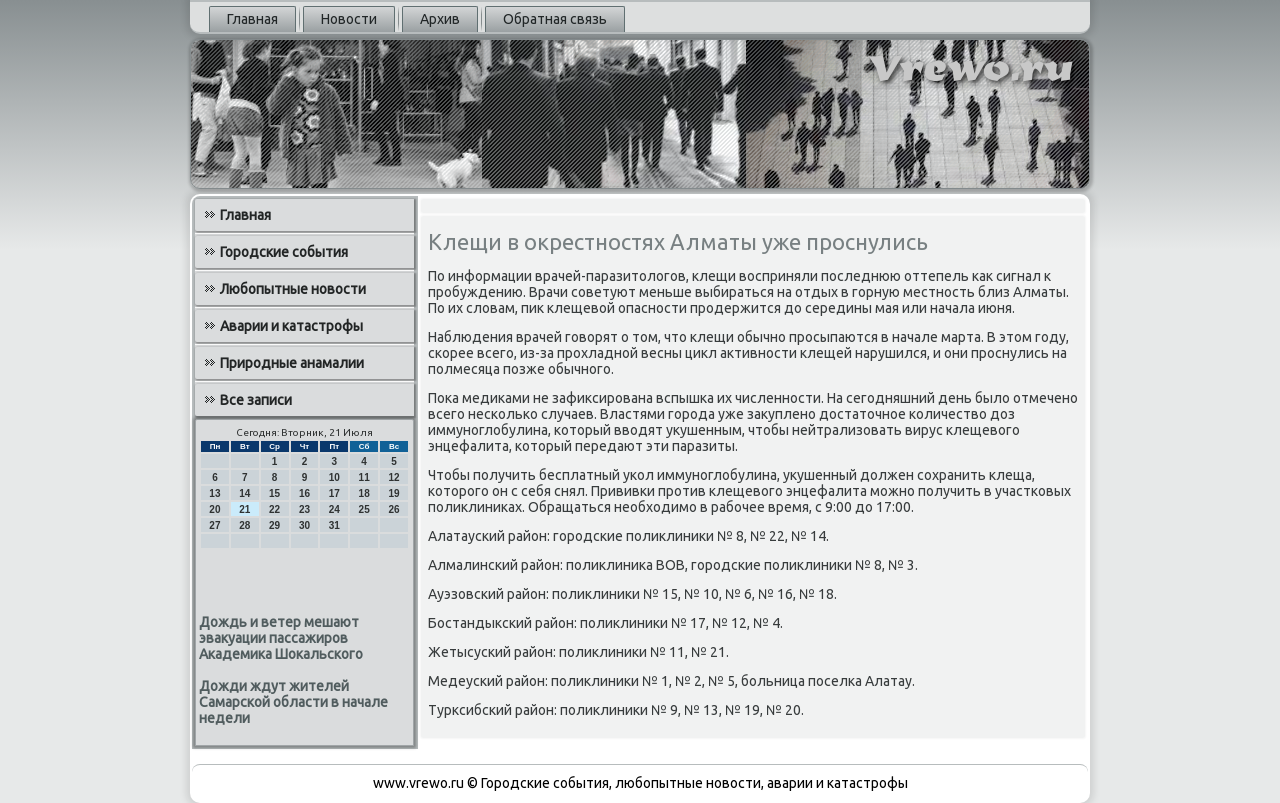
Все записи (256, 400)
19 (393, 493)
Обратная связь (555, 19)
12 (393, 477)
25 (364, 509)
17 (334, 493)
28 (244, 525)
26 (393, 509)
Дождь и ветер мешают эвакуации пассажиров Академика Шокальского (281, 638)
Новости (349, 19)
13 (214, 493)
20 (214, 509)
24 (334, 509)
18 (364, 493)
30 (304, 525)
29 (274, 525)
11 (364, 477)
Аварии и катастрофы (291, 326)
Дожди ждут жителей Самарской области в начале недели (293, 702)
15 (274, 493)
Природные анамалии (292, 363)
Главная (252, 19)
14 (244, 493)
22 (274, 509)
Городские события (284, 252)
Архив (440, 19)
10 (334, 477)
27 (214, 525)
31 (334, 525)
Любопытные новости (293, 289)
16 (304, 493)
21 (244, 509)
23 (304, 509)
